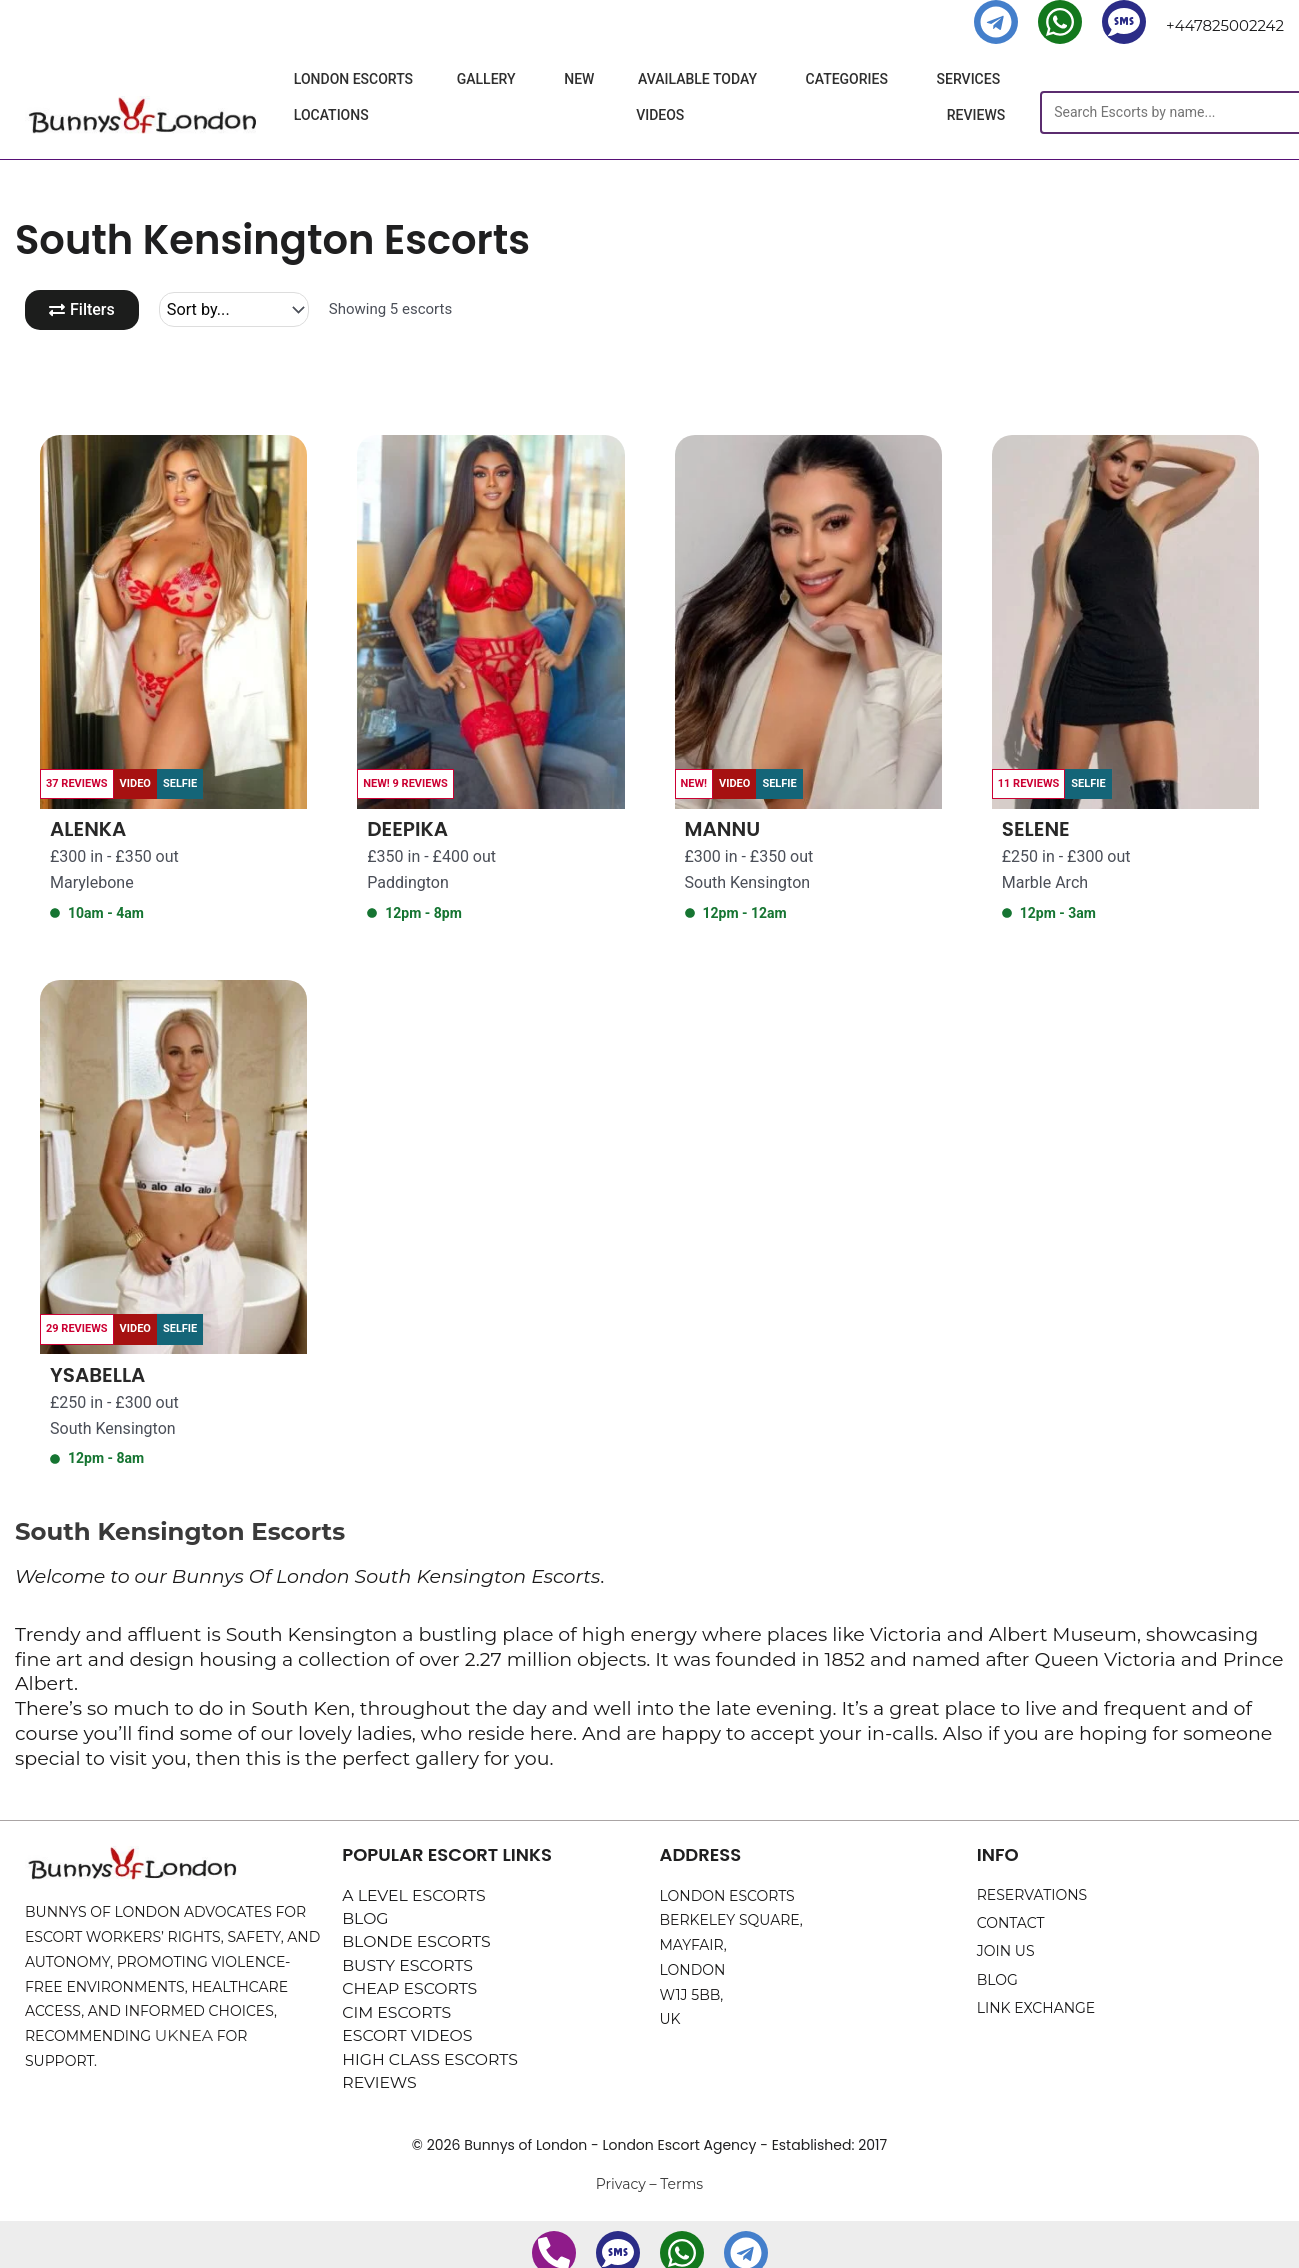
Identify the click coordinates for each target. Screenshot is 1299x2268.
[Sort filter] (241, 310)
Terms (681, 2194)
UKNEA (181, 2038)
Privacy (621, 2194)
